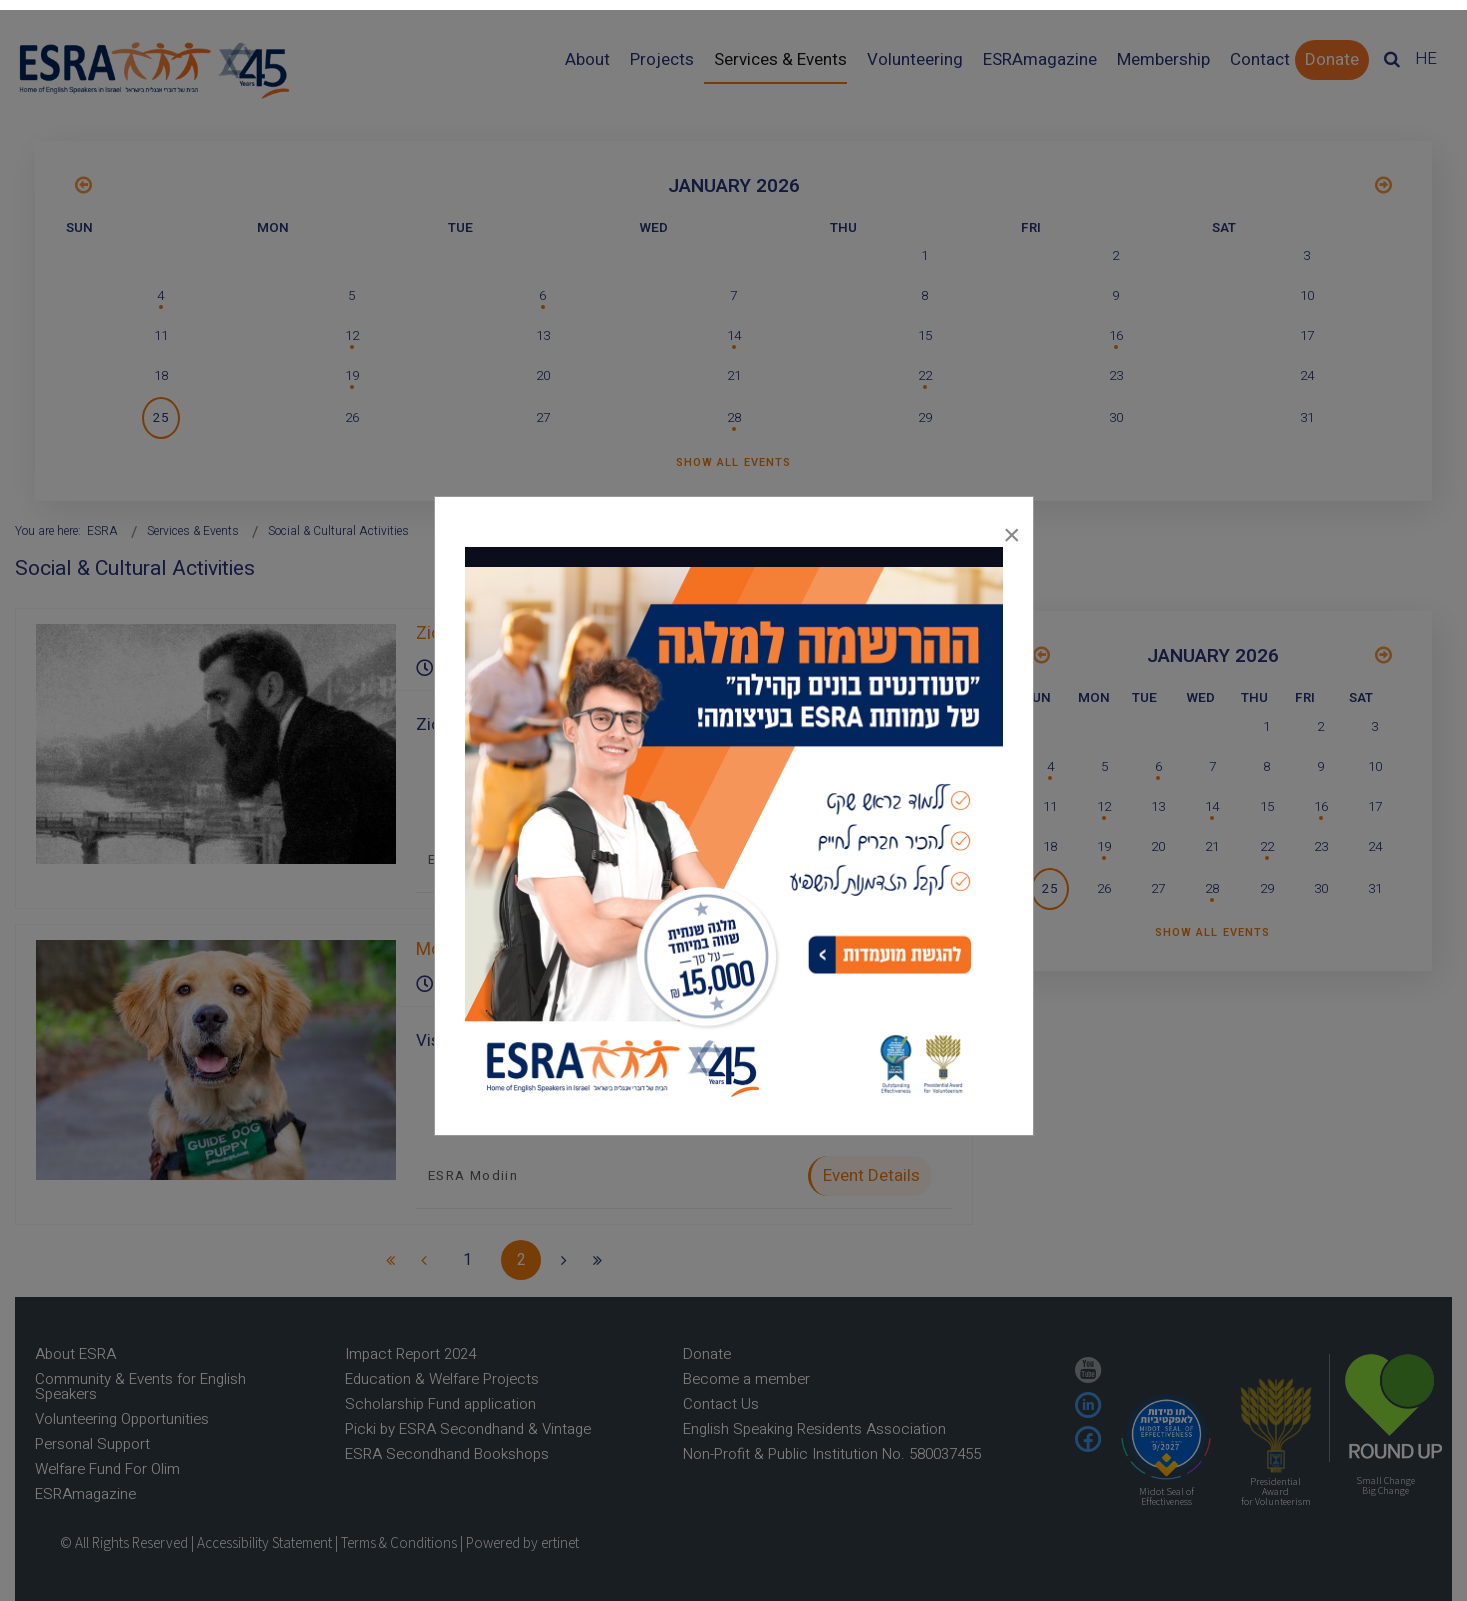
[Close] (1012, 530)
